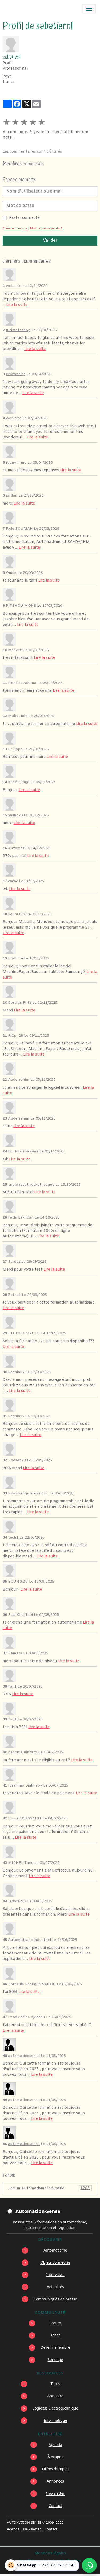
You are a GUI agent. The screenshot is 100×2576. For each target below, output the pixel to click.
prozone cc (15, 374)
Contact (55, 2505)
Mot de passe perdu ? (46, 229)
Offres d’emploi (55, 2468)
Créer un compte (15, 229)
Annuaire (55, 2395)
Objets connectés (55, 2262)
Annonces (55, 2481)
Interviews (55, 2274)
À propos (55, 2456)
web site (13, 285)
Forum (55, 2322)
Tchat (55, 2335)
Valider (50, 240)
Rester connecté (24, 217)
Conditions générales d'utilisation (50, 2561)
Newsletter (55, 2493)
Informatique (55, 2420)
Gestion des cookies (50, 2568)
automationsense (24, 2055)
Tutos (55, 2383)
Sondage (55, 2359)
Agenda (55, 2444)
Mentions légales (50, 2553)
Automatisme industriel (29, 1939)
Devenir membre (55, 2347)
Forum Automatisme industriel (50, 2188)
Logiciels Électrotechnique (55, 2408)
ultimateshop (18, 330)
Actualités (55, 2286)
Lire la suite (16, 304)
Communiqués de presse (55, 2298)
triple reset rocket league (31, 1184)
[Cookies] (11, 2565)
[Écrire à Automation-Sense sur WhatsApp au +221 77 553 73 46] (89, 2565)
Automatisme (55, 2250)
